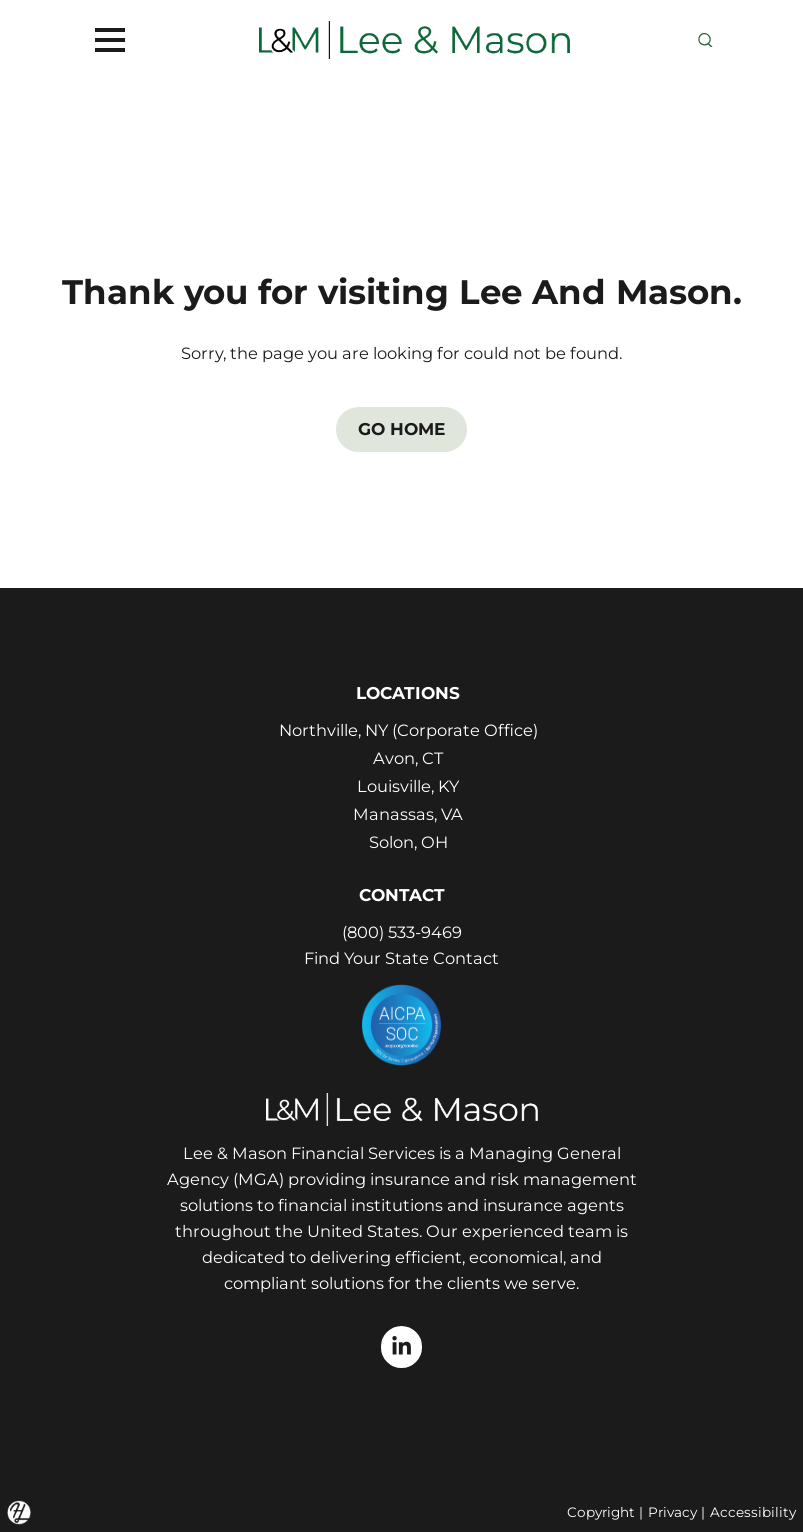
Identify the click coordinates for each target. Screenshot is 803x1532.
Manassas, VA (408, 814)
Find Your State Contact (401, 958)
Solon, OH (408, 842)
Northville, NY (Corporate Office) (408, 730)
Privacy (672, 1512)
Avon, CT (408, 758)
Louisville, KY (408, 786)
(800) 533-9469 (402, 932)
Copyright (601, 1512)
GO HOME (401, 429)
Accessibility (753, 1512)
